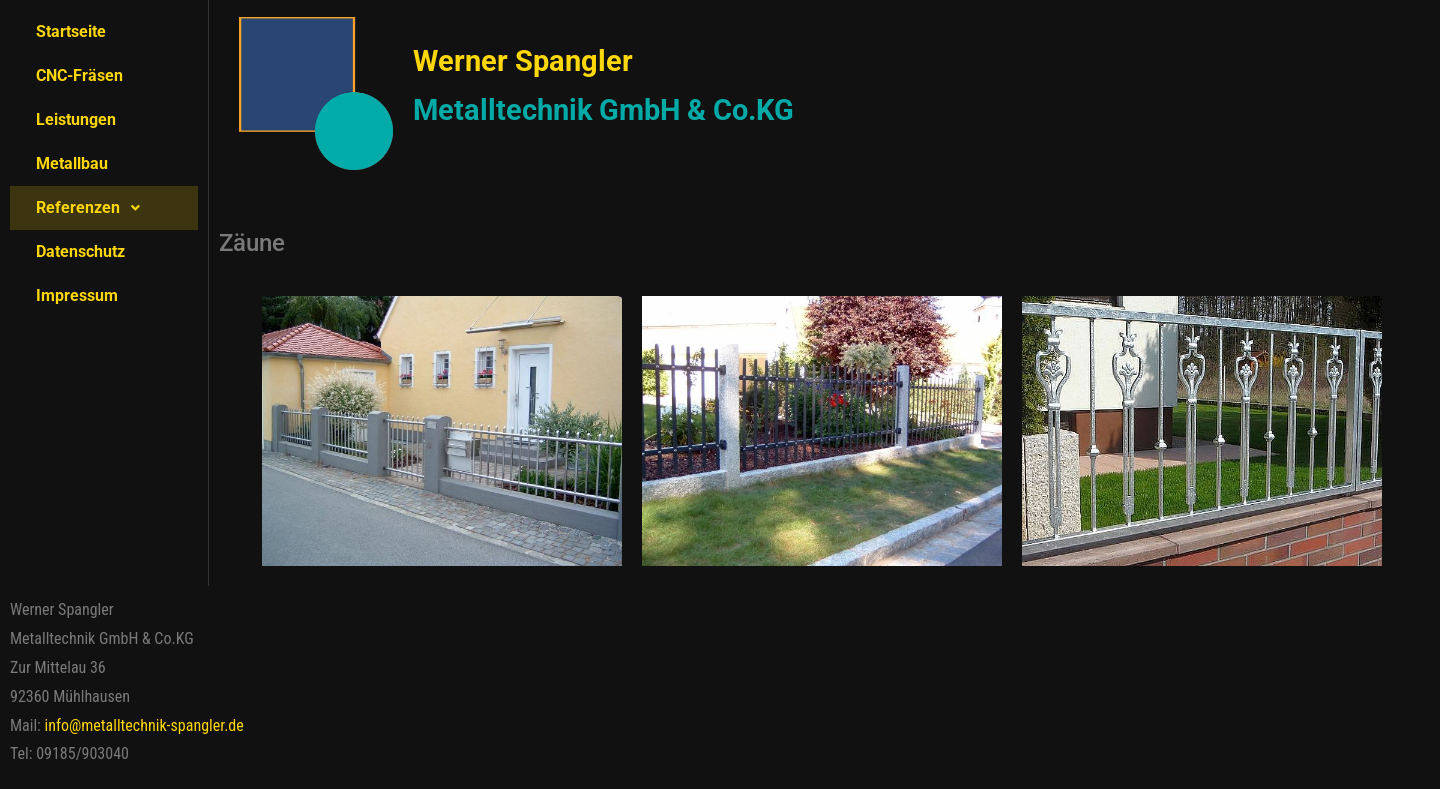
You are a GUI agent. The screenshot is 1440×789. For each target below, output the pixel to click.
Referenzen (93, 208)
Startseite (71, 31)
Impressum (77, 295)
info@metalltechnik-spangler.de (144, 725)
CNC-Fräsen (79, 75)
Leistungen (76, 119)
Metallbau (72, 163)
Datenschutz (80, 251)
